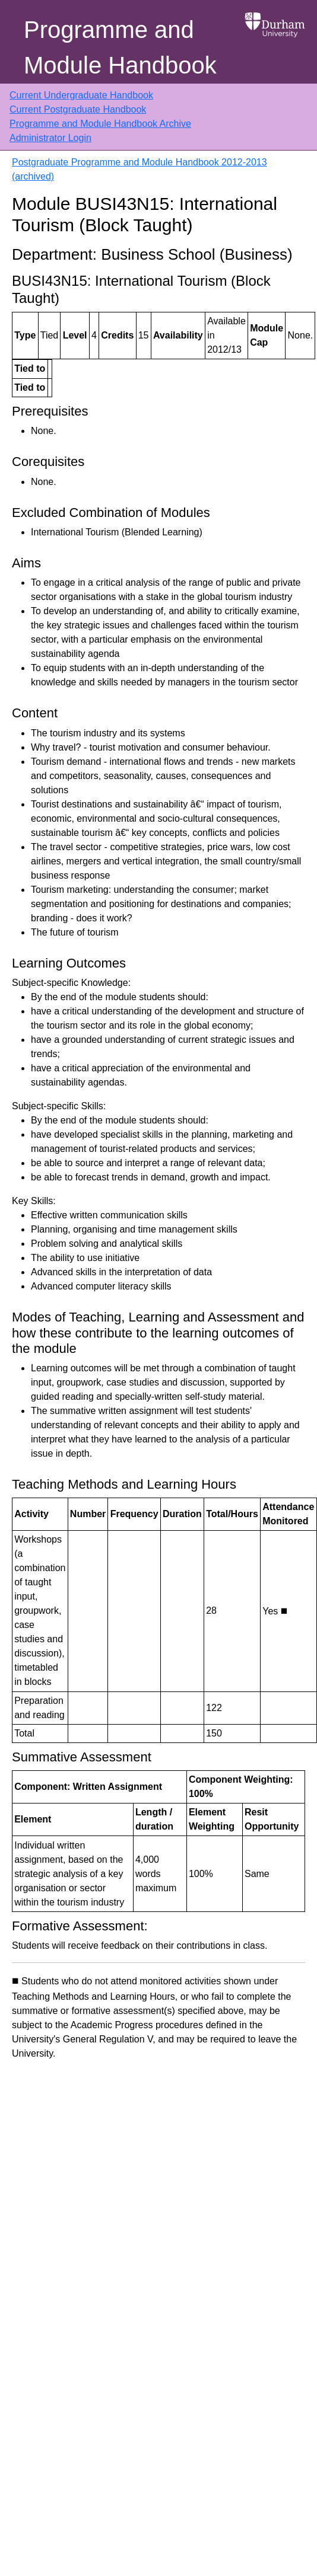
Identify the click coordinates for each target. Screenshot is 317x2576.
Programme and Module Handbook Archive (100, 124)
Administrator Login (50, 138)
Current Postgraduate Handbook (77, 109)
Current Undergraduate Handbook (81, 95)
